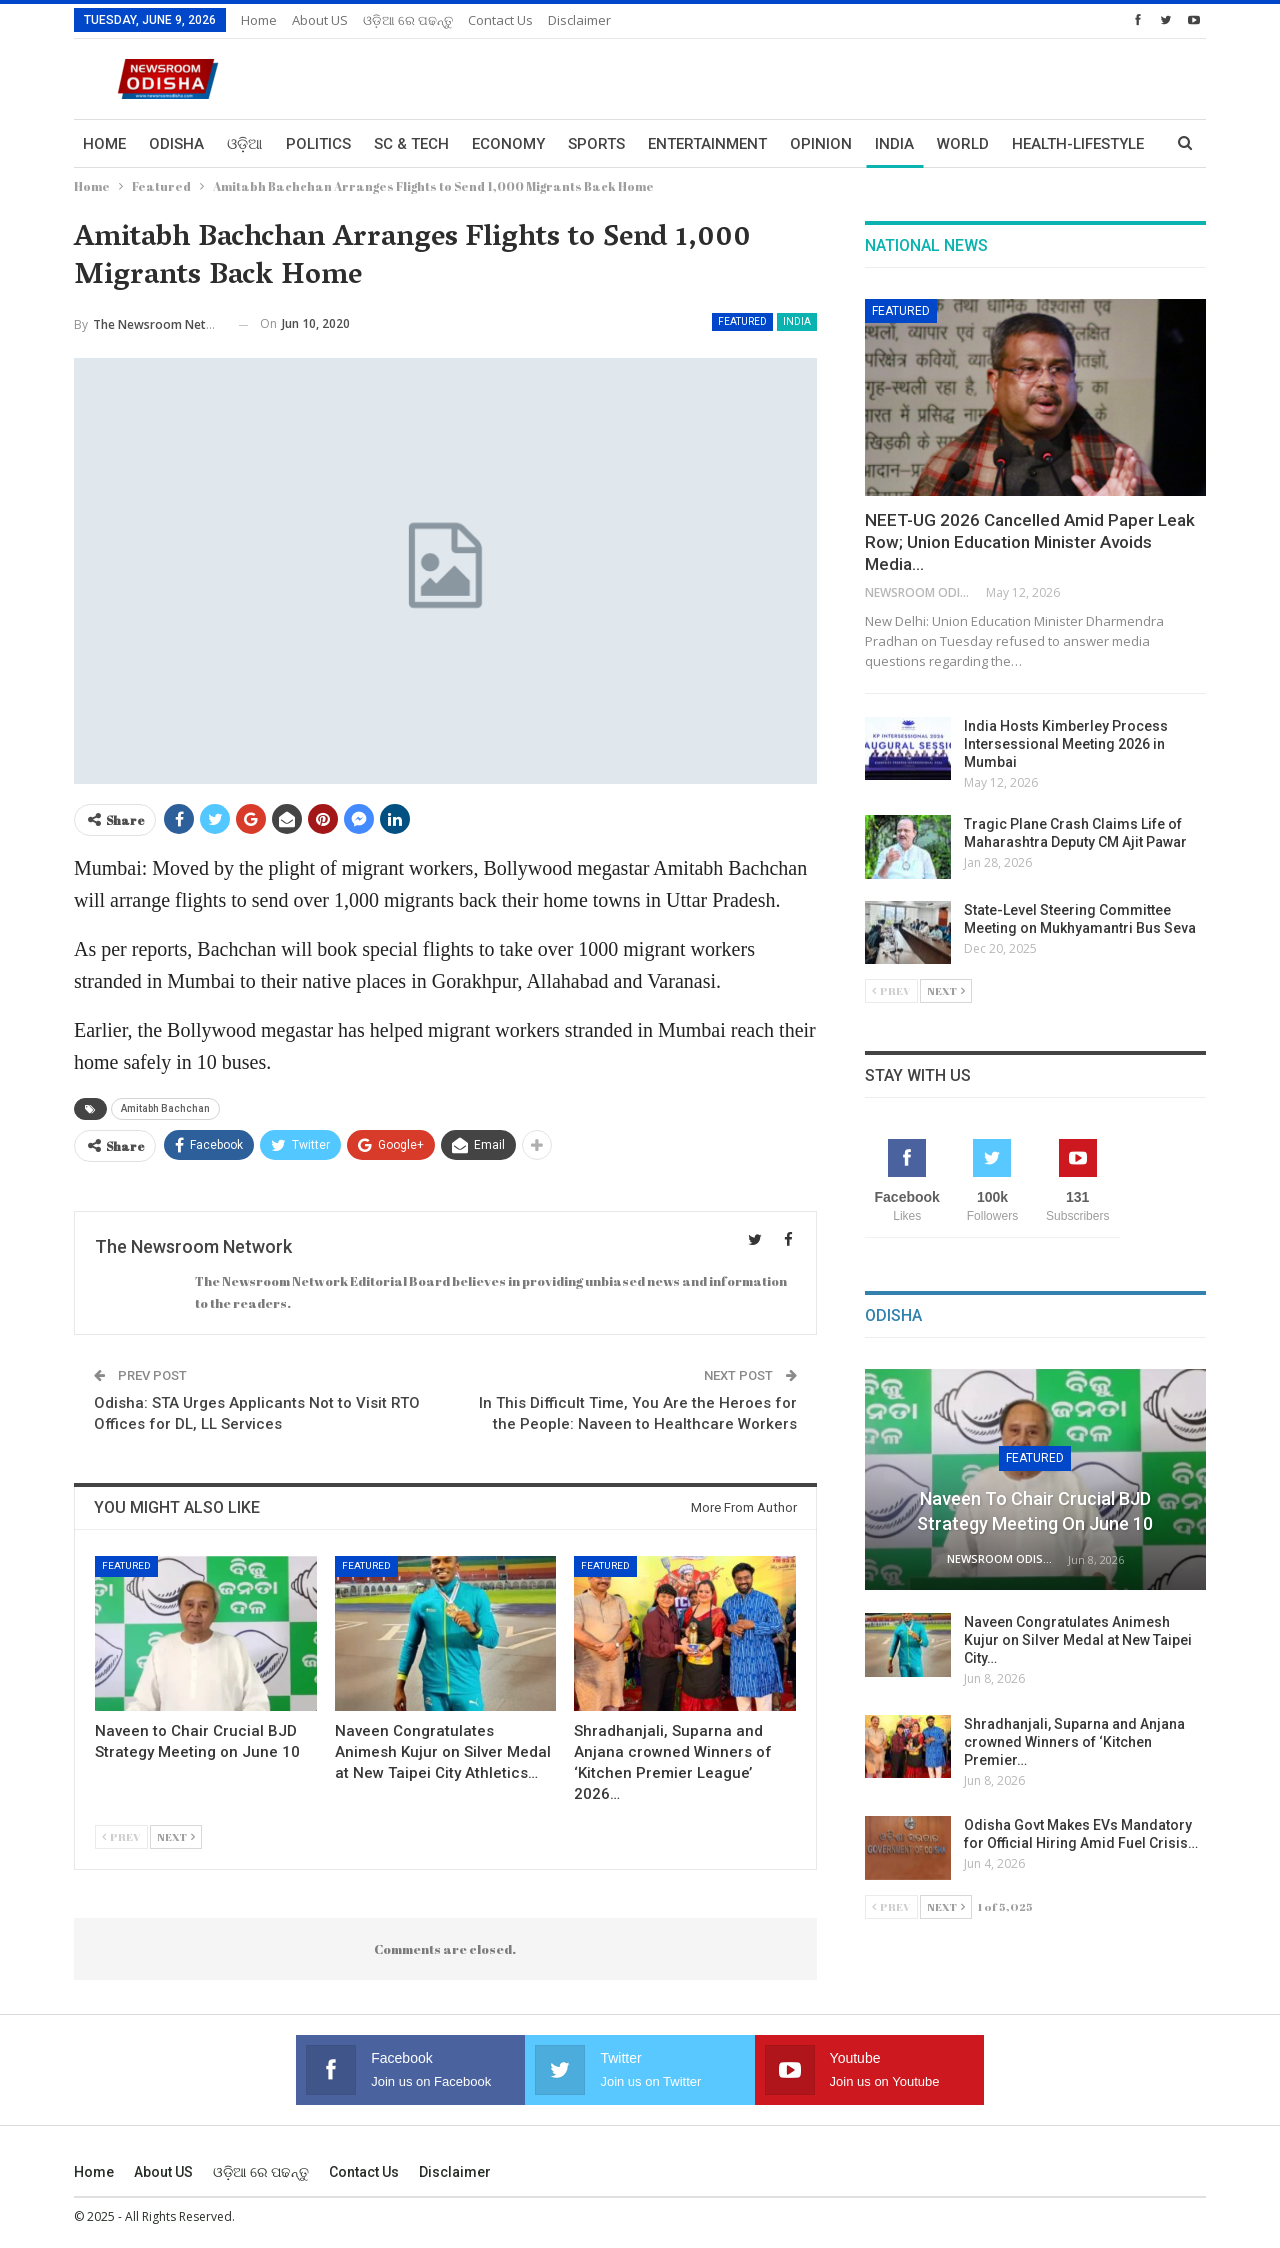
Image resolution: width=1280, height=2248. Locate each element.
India (894, 144)
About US (320, 20)
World (963, 144)
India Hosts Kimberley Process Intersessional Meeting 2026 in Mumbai (1066, 744)
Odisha (176, 144)
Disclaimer (579, 20)
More (1033, 144)
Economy (508, 144)
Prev (121, 1836)
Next (176, 1836)
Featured (742, 321)
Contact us (500, 20)
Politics (318, 144)
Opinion (821, 144)
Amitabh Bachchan (165, 1108)
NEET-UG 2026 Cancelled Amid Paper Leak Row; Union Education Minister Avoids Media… (1030, 542)
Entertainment (707, 144)
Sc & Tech (411, 144)
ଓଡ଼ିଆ (245, 144)
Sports (596, 144)
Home (259, 20)
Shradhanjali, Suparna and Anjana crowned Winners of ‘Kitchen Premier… (1074, 1742)
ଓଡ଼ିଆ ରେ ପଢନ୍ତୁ (408, 20)
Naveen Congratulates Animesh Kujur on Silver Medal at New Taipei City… (1078, 1640)
